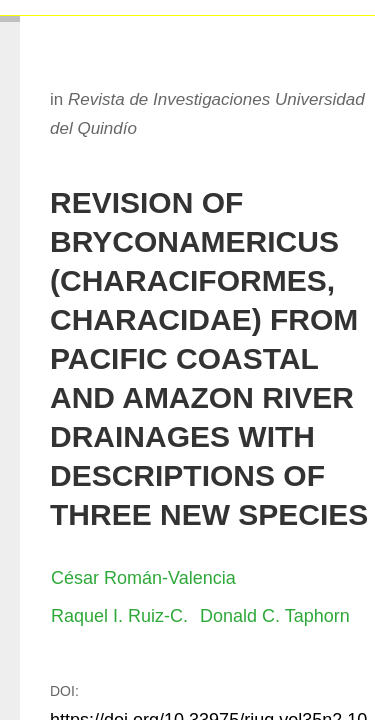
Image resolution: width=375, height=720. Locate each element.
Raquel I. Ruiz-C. (119, 616)
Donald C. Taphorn (275, 616)
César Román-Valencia (143, 578)
